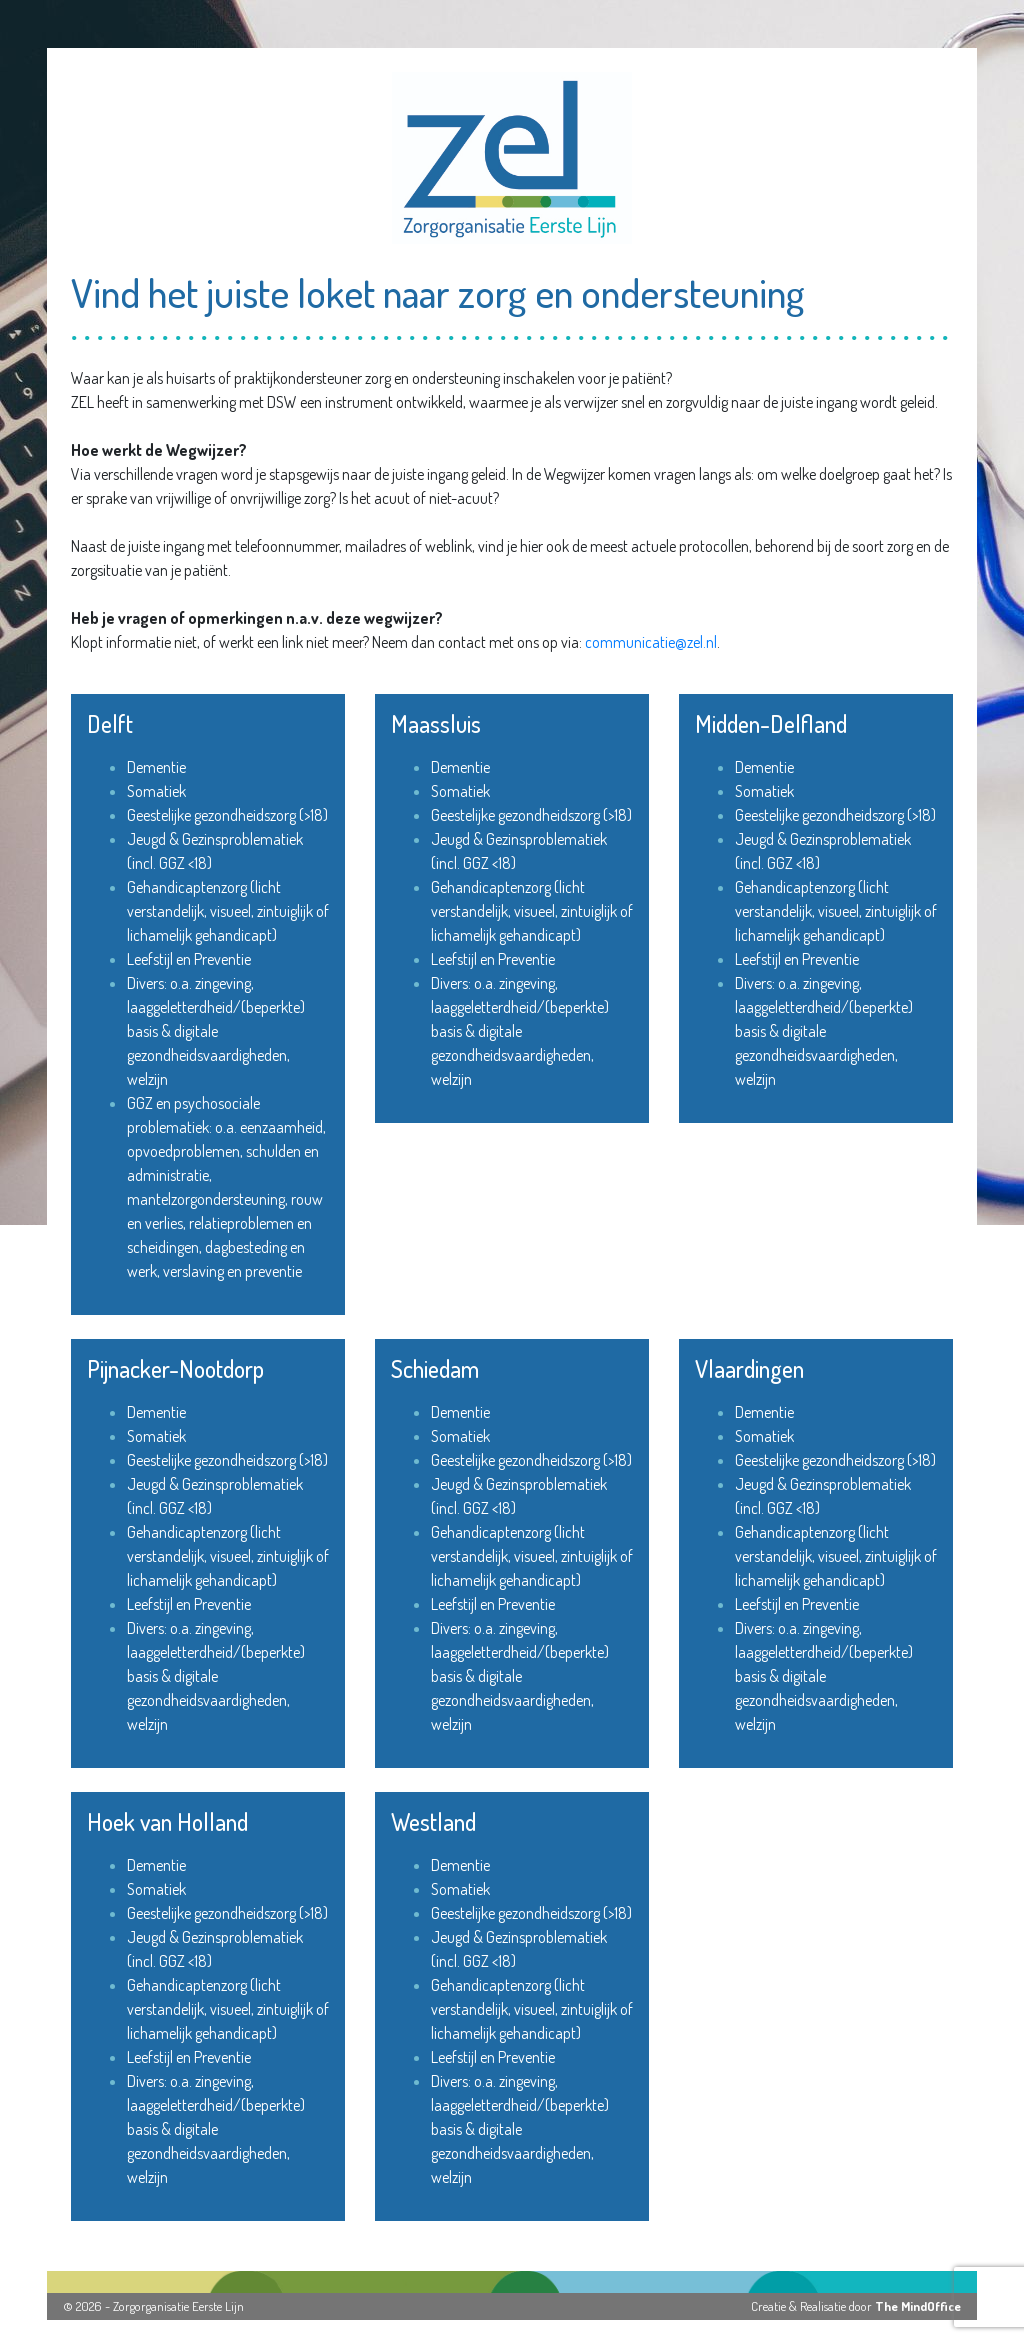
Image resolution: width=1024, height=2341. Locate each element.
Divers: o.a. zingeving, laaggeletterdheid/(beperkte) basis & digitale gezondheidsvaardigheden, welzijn (216, 1031)
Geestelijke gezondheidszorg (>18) (227, 815)
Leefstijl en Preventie (189, 959)
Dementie (156, 767)
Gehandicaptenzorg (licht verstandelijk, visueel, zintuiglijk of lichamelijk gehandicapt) (228, 911)
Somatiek (156, 791)
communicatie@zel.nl (651, 642)
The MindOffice (918, 2306)
